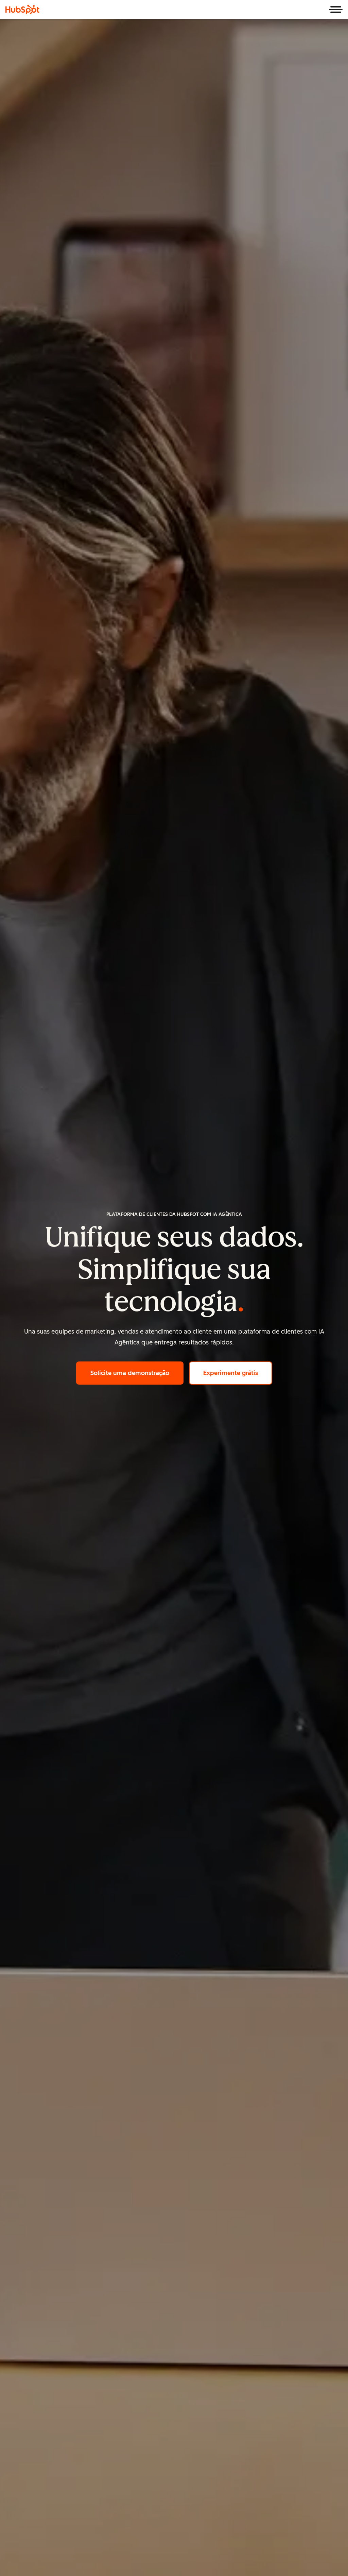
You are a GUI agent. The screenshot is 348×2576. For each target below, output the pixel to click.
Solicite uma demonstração (137, 1372)
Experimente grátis (237, 1372)
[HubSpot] (22, 9)
